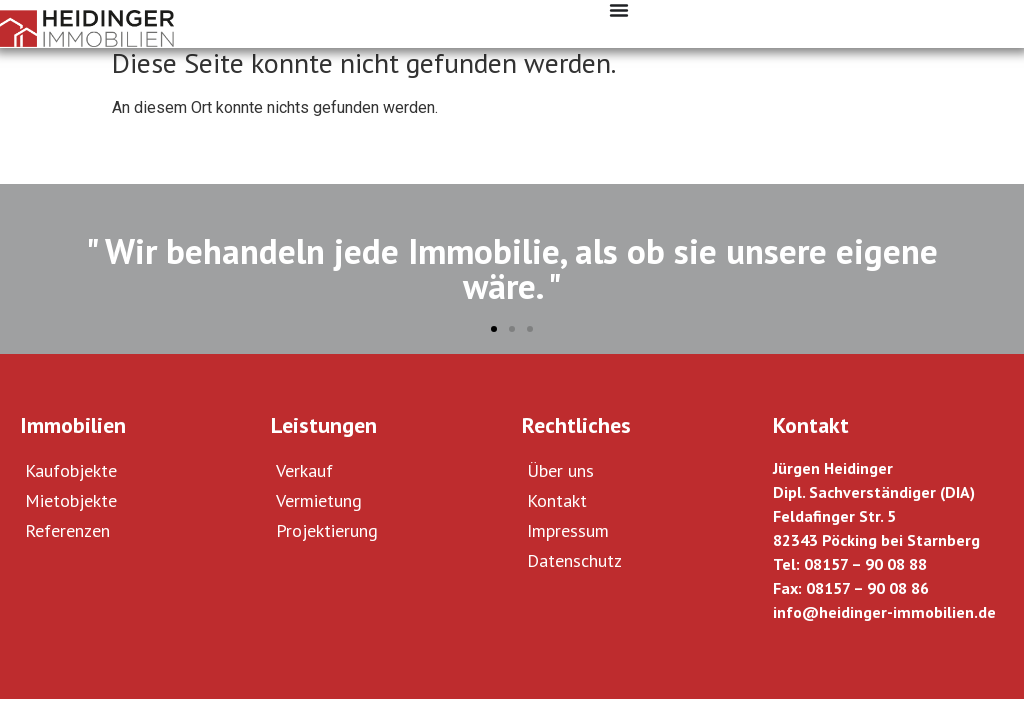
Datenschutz (574, 560)
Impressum (568, 530)
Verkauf (304, 470)
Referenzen (67, 530)
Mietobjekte (71, 500)
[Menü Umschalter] (619, 10)
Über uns (560, 470)
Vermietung (319, 500)
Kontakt (557, 500)
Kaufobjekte (71, 470)
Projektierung (327, 530)
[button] (494, 329)
